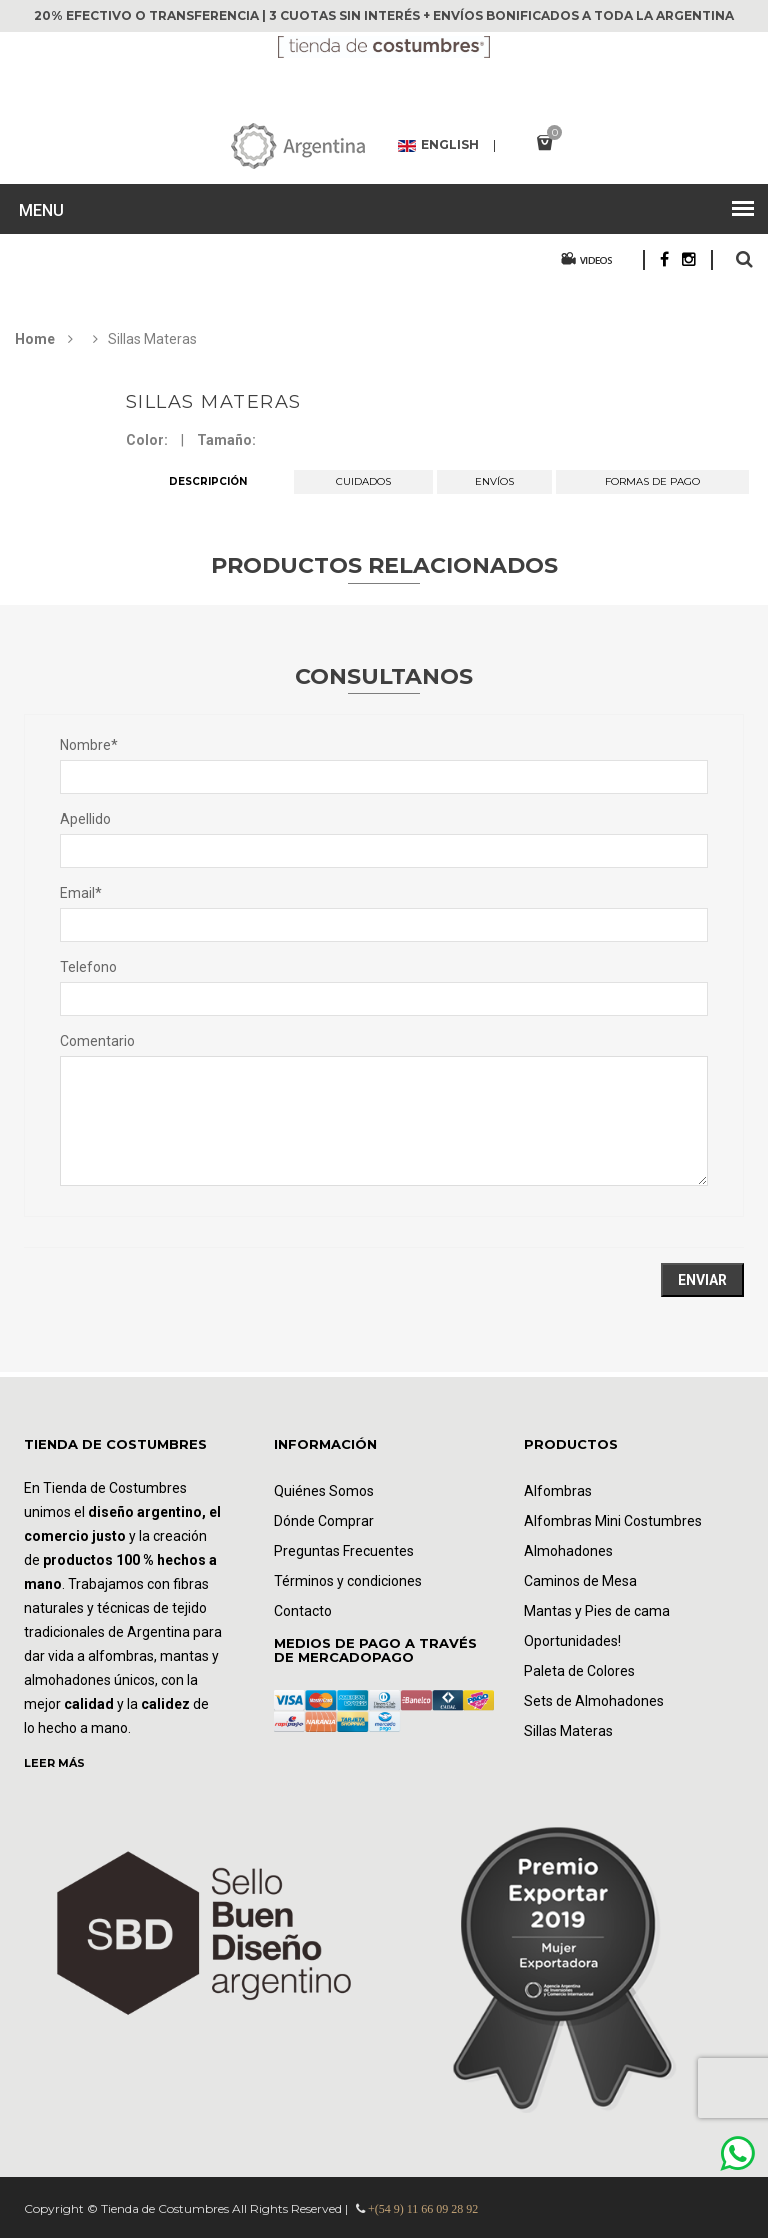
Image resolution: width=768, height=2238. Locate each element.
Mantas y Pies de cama (597, 1611)
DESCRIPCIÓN (208, 481)
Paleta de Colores (579, 1671)
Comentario (97, 1041)
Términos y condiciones (348, 1581)
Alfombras (558, 1491)
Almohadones (568, 1551)
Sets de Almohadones (594, 1701)
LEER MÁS (54, 1763)
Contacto (303, 1611)
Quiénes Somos (324, 1491)
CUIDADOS (363, 481)
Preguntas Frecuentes (344, 1551)
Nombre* (89, 745)
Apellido (85, 819)
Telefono (88, 967)
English (438, 146)
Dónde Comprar (324, 1521)
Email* (81, 893)
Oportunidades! (572, 1641)
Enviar (702, 1280)
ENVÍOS (494, 481)
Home (35, 339)
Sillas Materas (214, 402)
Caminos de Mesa (580, 1581)
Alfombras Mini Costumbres (613, 1521)
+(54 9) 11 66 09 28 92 (423, 2209)
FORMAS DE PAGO (652, 481)
